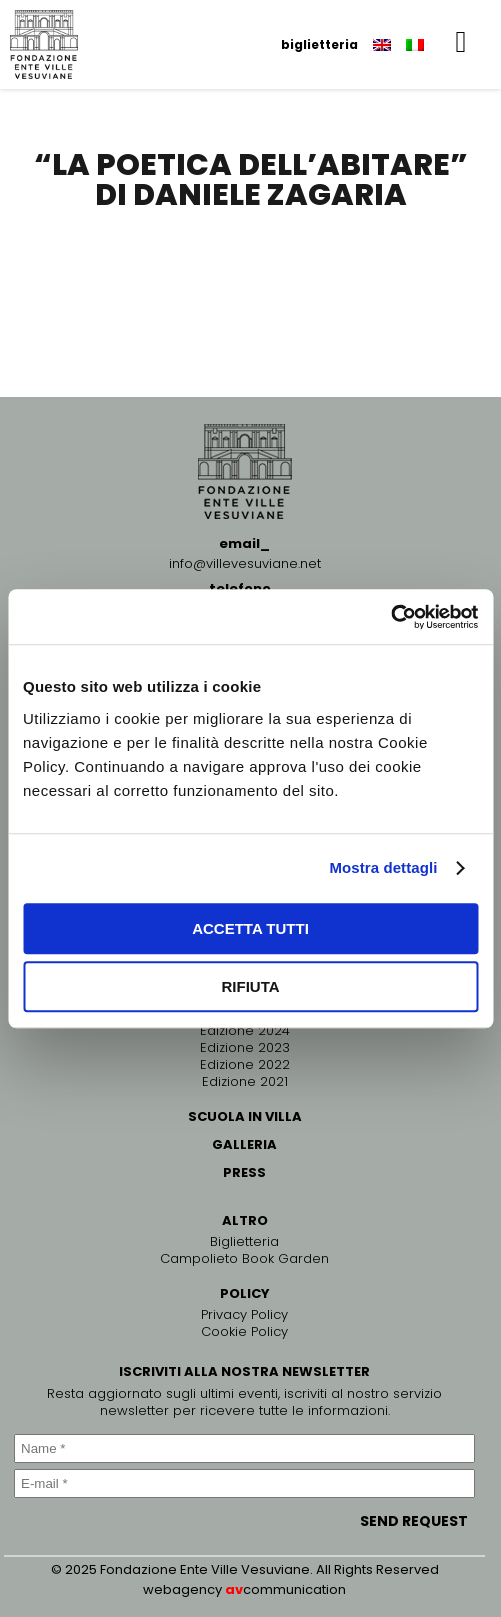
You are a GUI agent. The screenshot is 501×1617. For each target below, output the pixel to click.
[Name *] (244, 1448)
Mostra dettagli (383, 867)
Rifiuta (250, 986)
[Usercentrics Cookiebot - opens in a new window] (390, 617)
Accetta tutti (250, 928)
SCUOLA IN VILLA (245, 1116)
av (234, 1589)
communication (294, 1589)
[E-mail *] (244, 1483)
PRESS (244, 1172)
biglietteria (319, 44)
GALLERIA (244, 1144)
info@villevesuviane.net (245, 563)
